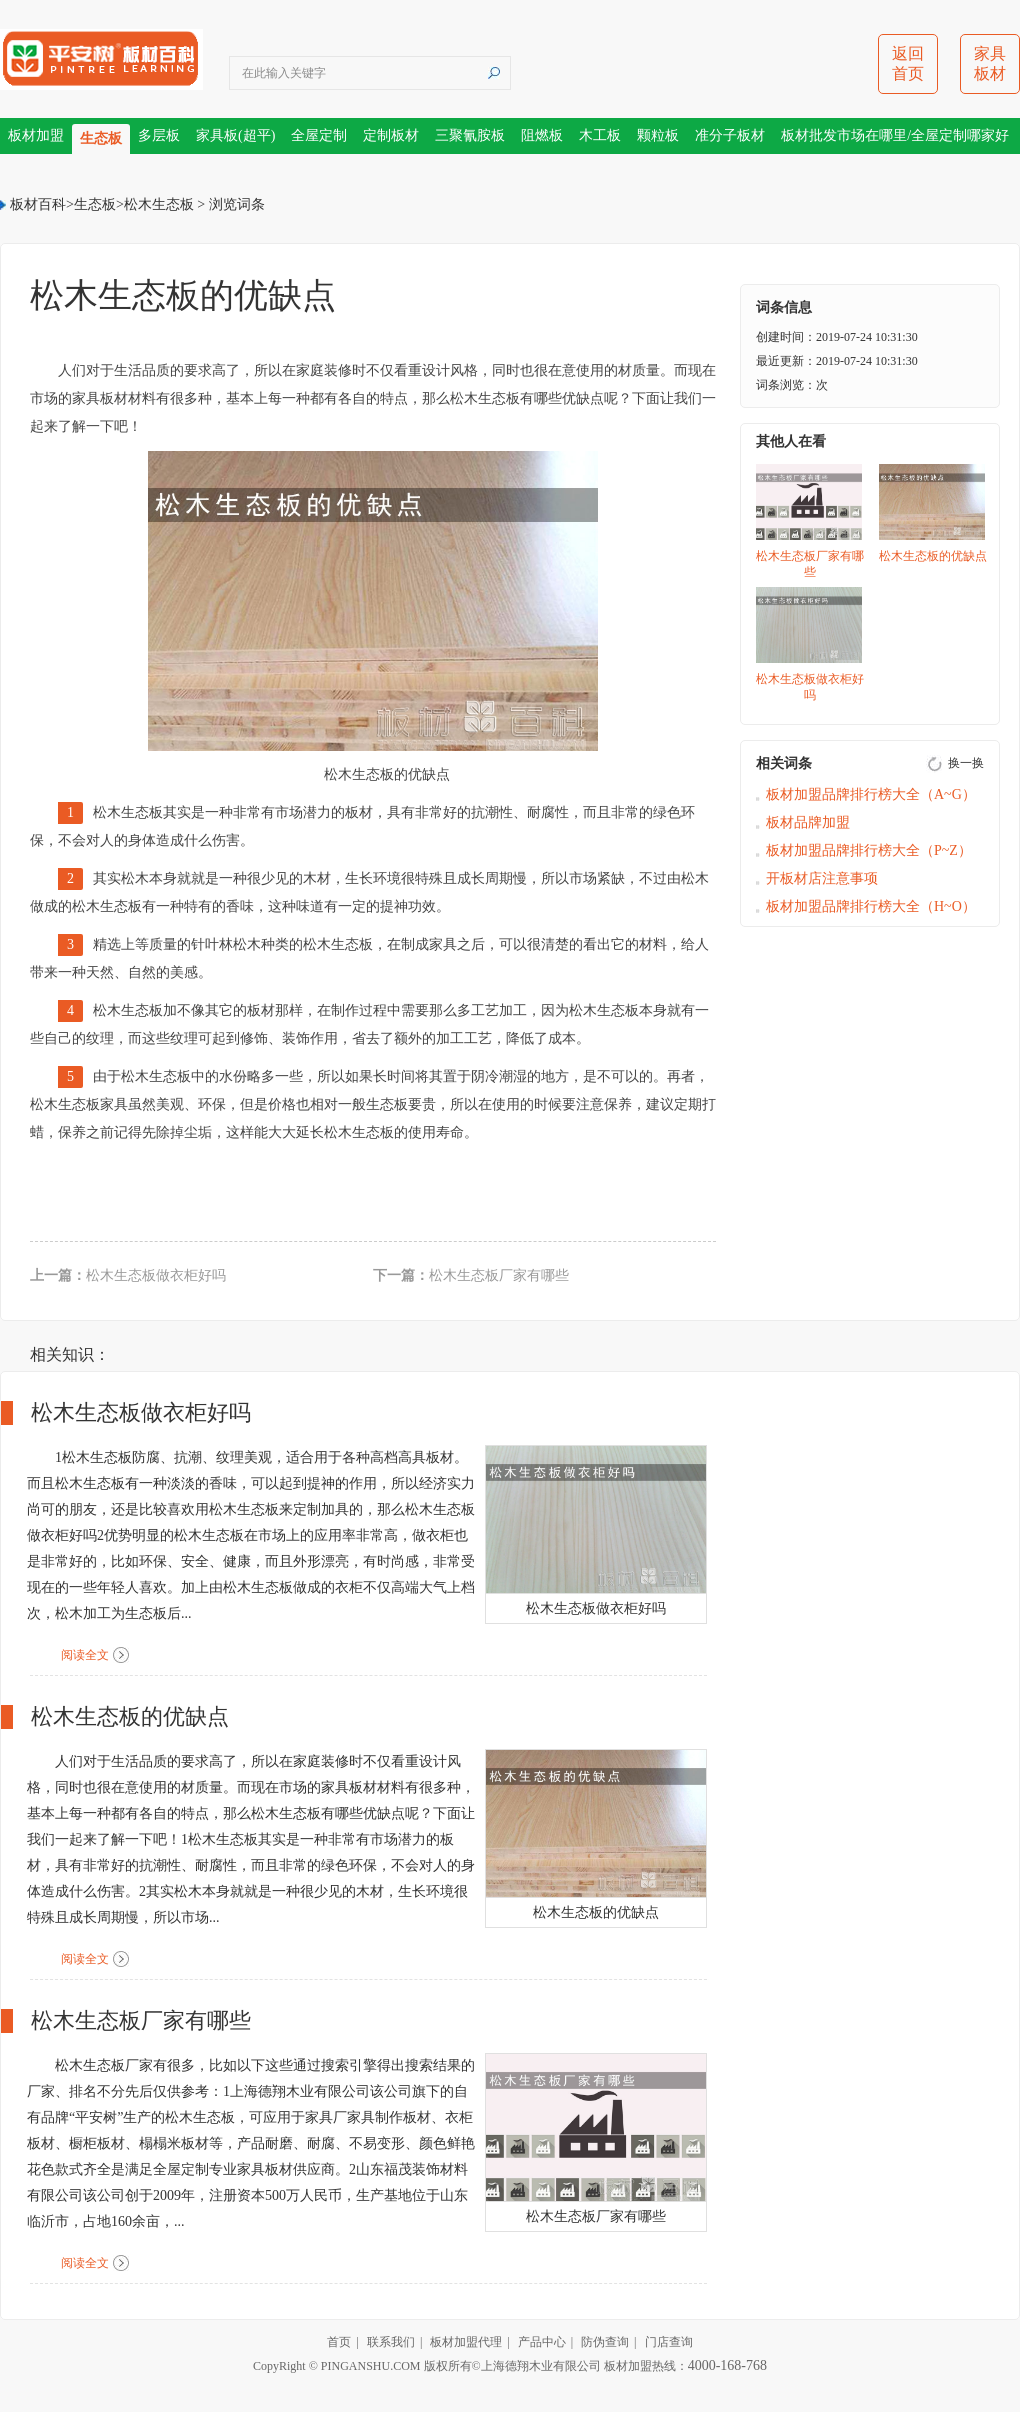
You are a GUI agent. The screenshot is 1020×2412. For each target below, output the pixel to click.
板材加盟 (36, 135)
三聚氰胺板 (470, 135)
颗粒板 (658, 135)
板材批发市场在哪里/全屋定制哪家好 (895, 135)
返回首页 (908, 63)
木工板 (600, 135)
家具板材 (990, 63)
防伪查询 (605, 2342)
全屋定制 (319, 135)
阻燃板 (542, 135)
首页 (339, 2342)
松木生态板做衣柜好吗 (156, 1275)
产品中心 (542, 2342)
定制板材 (391, 135)
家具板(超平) (235, 135)
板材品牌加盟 (808, 822)
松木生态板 (159, 204)
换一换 (966, 763)
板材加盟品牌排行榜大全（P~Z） (869, 850)
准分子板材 (730, 135)
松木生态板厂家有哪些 (499, 1275)
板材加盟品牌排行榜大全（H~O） (871, 906)
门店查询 (669, 2342)
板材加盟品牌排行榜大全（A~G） (871, 794)
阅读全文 (85, 1655)
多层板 (159, 135)
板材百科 (38, 204)
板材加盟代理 (466, 2342)
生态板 (101, 138)
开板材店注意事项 (822, 878)
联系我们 (391, 2342)
